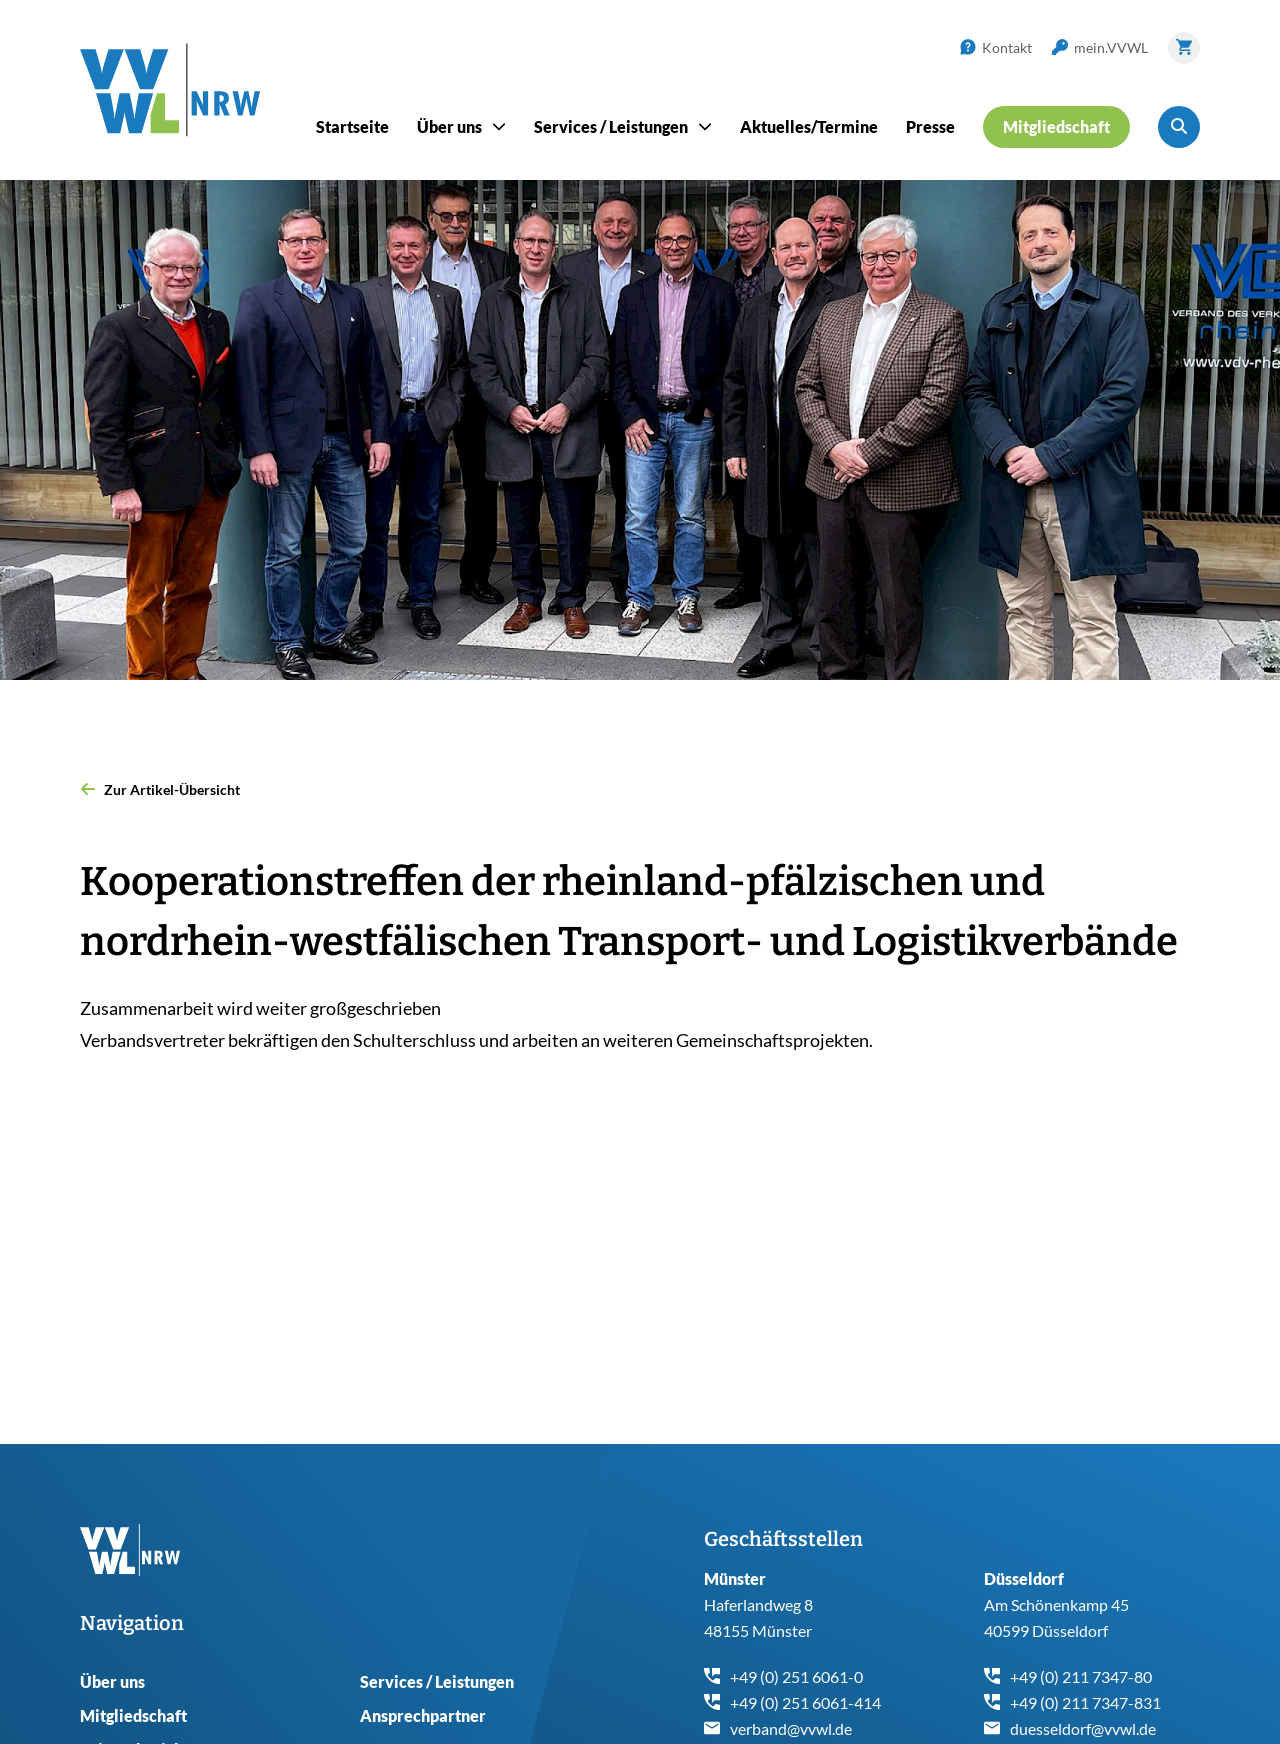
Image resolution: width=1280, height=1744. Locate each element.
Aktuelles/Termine (809, 126)
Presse (930, 126)
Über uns (112, 1681)
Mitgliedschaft (133, 1715)
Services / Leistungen (437, 1681)
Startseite (352, 126)
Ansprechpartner (423, 1715)
